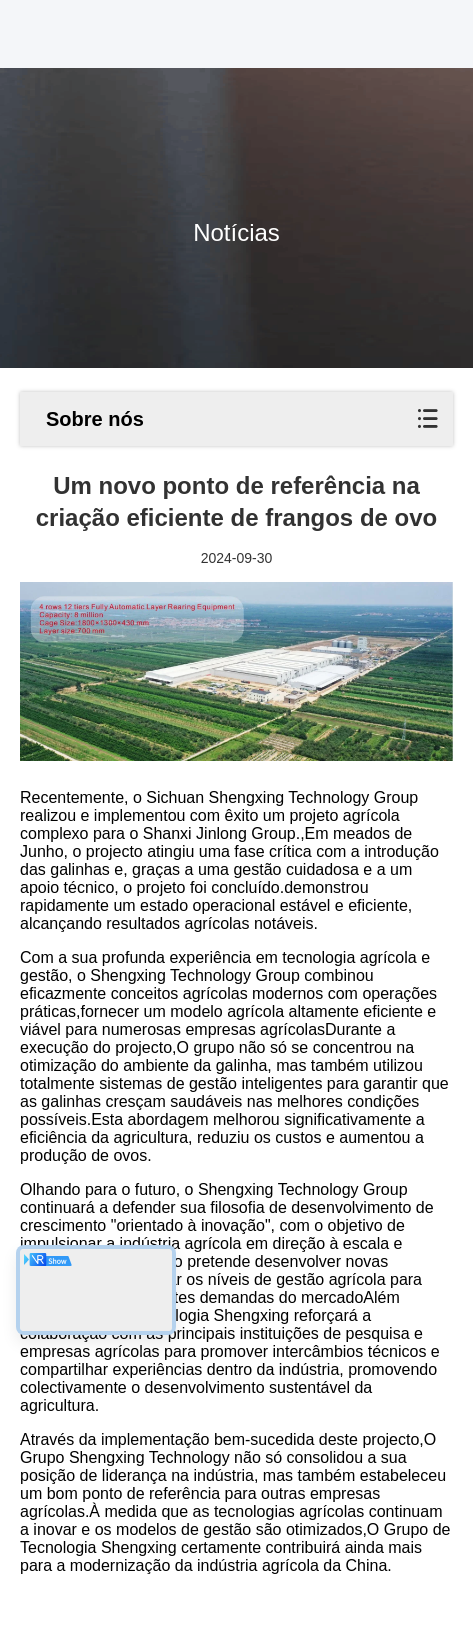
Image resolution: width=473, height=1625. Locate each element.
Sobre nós (95, 419)
